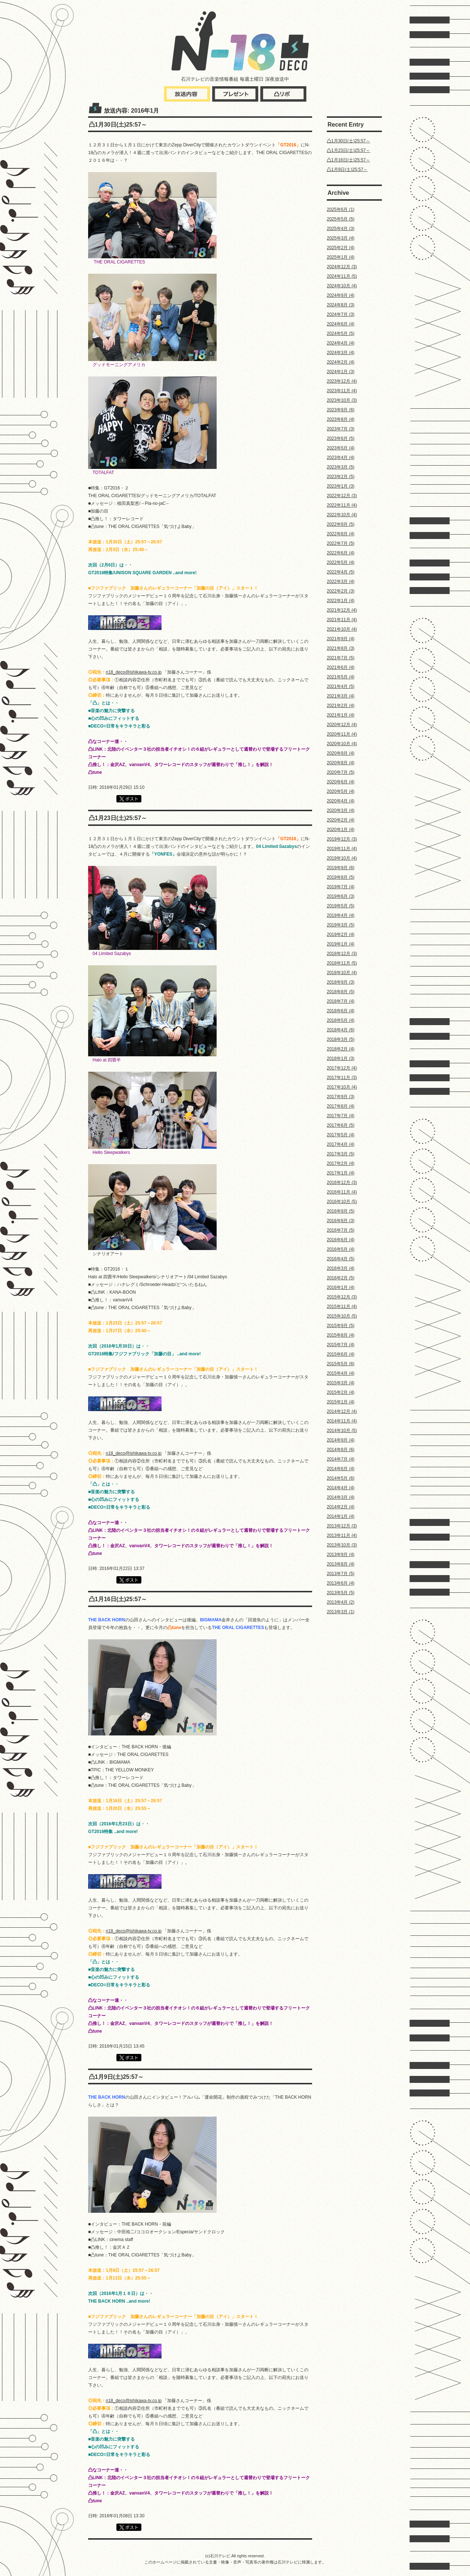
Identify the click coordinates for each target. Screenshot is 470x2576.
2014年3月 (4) (340, 1497)
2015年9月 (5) (340, 1325)
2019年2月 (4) (340, 934)
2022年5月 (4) (340, 562)
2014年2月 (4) (340, 1506)
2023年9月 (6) (340, 409)
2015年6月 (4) (340, 1354)
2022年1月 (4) (340, 600)
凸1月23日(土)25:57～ (348, 150)
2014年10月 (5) (342, 1430)
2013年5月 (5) (340, 1592)
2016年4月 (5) (340, 1258)
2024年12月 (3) (342, 266)
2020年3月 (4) (340, 810)
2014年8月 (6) (340, 1449)
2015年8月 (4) (340, 1335)
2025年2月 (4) (340, 247)
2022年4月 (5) (340, 572)
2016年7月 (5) (340, 1230)
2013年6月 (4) (340, 1583)
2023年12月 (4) (342, 381)
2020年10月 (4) (342, 743)
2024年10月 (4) (342, 285)
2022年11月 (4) (342, 505)
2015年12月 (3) (342, 1297)
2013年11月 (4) (342, 1535)
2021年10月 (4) (342, 629)
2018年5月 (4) (340, 1020)
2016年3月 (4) (340, 1268)
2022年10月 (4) (342, 514)
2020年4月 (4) (340, 801)
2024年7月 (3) (340, 314)
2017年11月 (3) (342, 1077)
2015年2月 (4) (340, 1392)
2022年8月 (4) (340, 533)
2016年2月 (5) (340, 1277)
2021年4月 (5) (340, 686)
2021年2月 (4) (340, 705)
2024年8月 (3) (340, 304)
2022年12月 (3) (342, 495)
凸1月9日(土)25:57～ (347, 169)
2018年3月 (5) (340, 1039)
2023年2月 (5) (340, 476)
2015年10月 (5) (342, 1316)
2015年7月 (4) (340, 1344)
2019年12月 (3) (342, 839)
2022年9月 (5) (340, 524)
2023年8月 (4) (340, 419)
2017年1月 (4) (340, 1173)
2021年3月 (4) (340, 696)
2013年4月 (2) (340, 1602)
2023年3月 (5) (340, 467)
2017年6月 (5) (340, 1125)
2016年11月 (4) (342, 1192)
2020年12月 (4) (342, 724)
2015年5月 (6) (340, 1363)
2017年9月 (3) (340, 1096)
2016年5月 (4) (340, 1249)
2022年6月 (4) (340, 552)
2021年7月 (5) (340, 657)
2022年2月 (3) (340, 591)
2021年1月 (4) (340, 715)
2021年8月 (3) (340, 648)
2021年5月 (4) (340, 676)
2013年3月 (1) (340, 1611)
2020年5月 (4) (340, 791)
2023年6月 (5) (340, 438)
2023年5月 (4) (340, 448)
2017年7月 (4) (340, 1115)
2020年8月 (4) (340, 762)
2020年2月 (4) (340, 820)
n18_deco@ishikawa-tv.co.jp (134, 672)
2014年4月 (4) (340, 1487)
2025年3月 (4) (340, 238)
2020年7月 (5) (340, 772)
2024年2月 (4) (340, 362)
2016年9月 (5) (340, 1211)
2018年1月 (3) (340, 1058)
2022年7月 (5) (340, 543)
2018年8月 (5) (340, 991)
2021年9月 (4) (340, 638)
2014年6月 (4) (340, 1468)
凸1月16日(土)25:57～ (348, 160)
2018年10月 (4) (342, 972)
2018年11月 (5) (342, 963)
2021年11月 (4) (342, 619)
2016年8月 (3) (340, 1220)
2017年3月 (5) (340, 1153)
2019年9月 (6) (340, 867)
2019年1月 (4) (340, 944)
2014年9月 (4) (340, 1440)
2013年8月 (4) (340, 1564)
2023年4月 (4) (340, 457)
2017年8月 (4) (340, 1106)
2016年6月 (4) (340, 1239)
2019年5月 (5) (340, 905)
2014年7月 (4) (340, 1459)
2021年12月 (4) (342, 610)
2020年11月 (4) (342, 734)
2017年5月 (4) (340, 1134)
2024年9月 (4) (340, 295)
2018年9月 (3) (340, 982)
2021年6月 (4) (340, 667)
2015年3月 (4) (340, 1382)
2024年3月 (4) (340, 352)
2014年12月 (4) (342, 1411)
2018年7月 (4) (340, 1001)
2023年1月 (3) (340, 486)
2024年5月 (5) (340, 333)
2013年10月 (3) (342, 1545)
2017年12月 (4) (342, 1068)
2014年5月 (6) (340, 1478)
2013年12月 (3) (342, 1526)
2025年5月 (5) (340, 219)
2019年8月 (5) (340, 877)
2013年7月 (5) (340, 1573)
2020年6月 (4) (340, 781)
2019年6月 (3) (340, 896)
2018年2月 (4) (340, 1049)
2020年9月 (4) (340, 753)
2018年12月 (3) (342, 953)
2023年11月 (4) (342, 390)
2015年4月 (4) (340, 1373)
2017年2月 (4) (340, 1163)
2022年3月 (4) (340, 581)
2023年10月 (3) (342, 400)
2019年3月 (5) (340, 925)
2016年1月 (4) (340, 1287)
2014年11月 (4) (342, 1421)
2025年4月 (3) (340, 228)
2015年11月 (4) (342, 1306)
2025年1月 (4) (340, 257)
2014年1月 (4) (340, 1516)
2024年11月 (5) (342, 276)
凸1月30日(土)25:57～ (348, 140)
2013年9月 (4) (340, 1554)
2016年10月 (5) (342, 1201)
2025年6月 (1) (340, 209)
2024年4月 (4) (340, 343)
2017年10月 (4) (342, 1087)
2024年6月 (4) (340, 324)
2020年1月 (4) (340, 829)
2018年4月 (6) (340, 1029)
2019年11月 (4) (342, 848)
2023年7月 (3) (340, 428)
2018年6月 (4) (340, 1010)
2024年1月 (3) (340, 371)
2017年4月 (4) (340, 1144)
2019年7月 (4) (340, 886)
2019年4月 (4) (340, 915)
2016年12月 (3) (342, 1182)
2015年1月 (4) (340, 1401)
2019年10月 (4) (342, 858)
